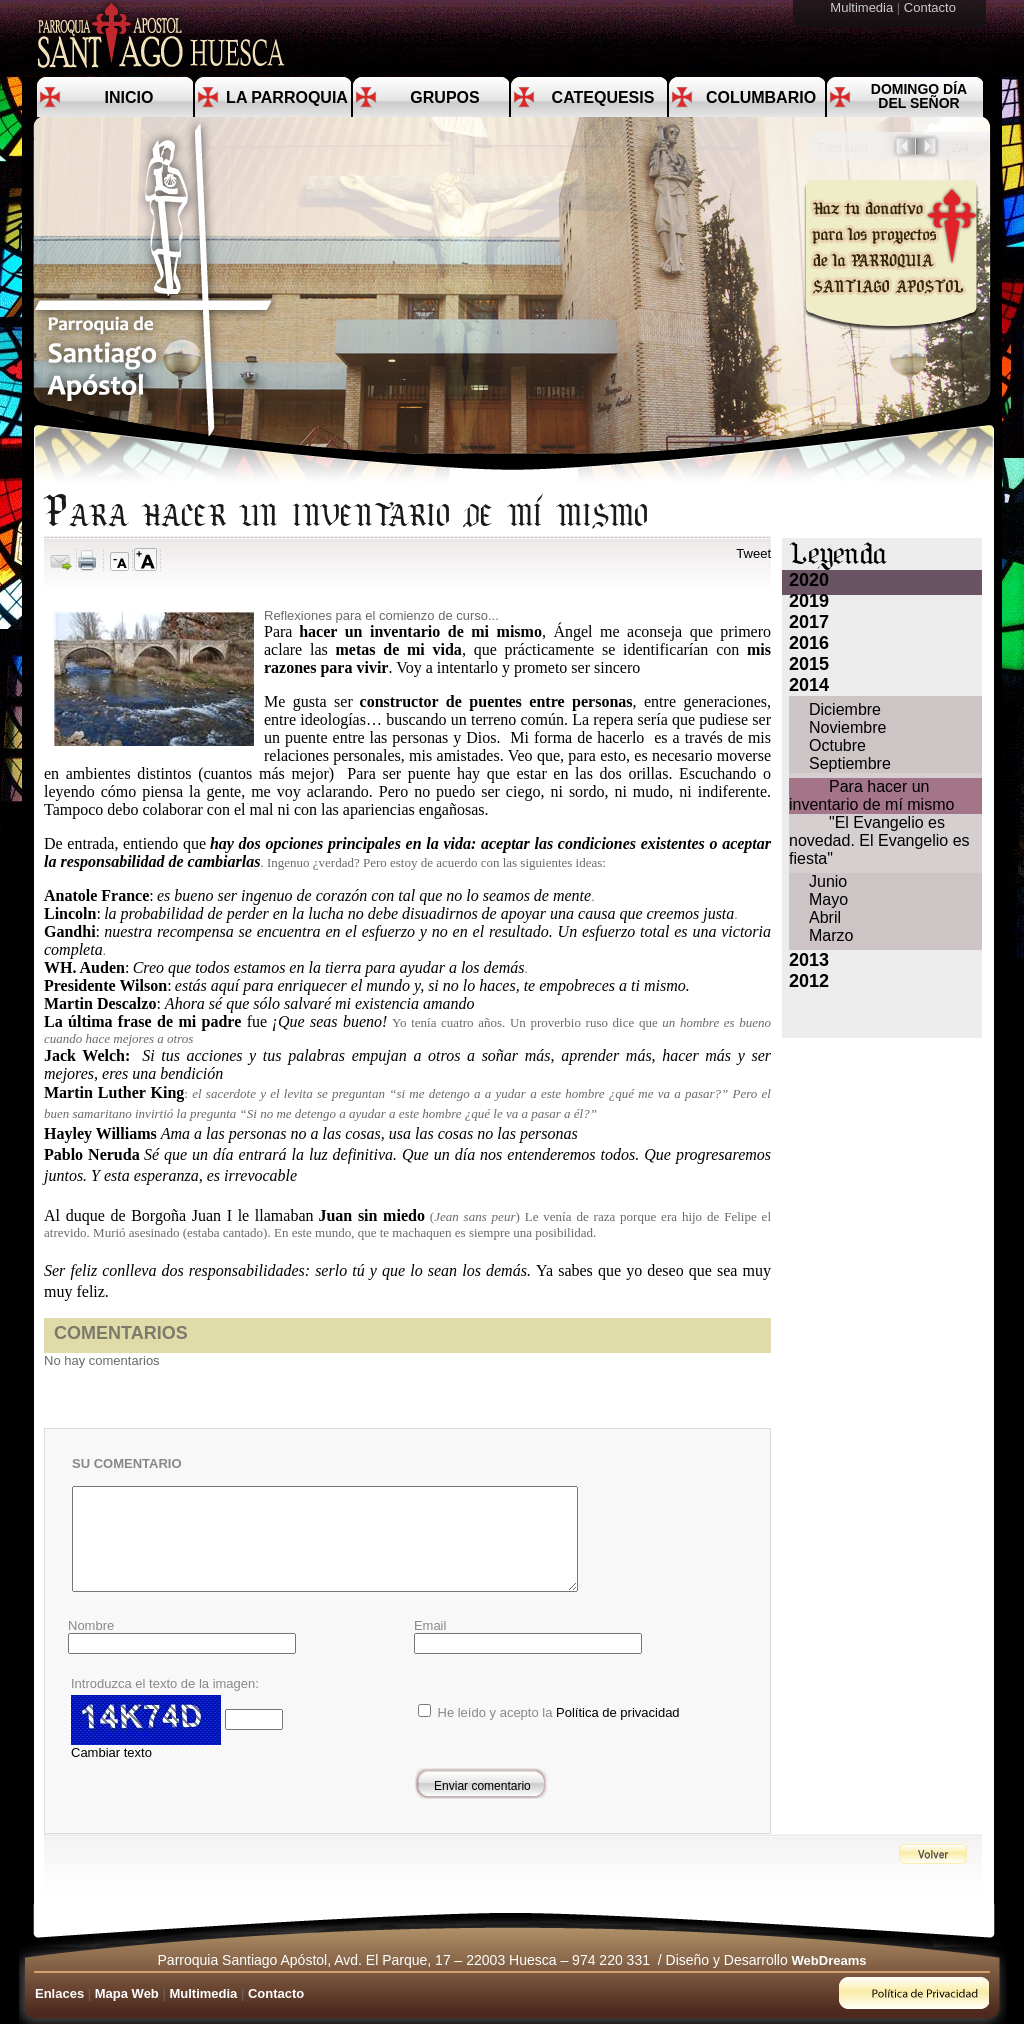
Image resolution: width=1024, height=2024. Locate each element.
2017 (809, 622)
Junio (828, 881)
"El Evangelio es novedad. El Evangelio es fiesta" (879, 840)
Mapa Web (127, 1993)
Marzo (831, 935)
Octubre (837, 745)
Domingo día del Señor (919, 96)
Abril (825, 917)
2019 (809, 601)
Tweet (753, 553)
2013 (809, 960)
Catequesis (603, 97)
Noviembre (847, 727)
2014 (809, 685)
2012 (809, 981)
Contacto (932, 7)
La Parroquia (287, 97)
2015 (809, 664)
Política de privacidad (618, 1712)
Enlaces (59, 1993)
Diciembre (845, 709)
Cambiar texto (111, 1752)
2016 (809, 643)
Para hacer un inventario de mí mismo (871, 795)
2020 (809, 580)
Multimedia (863, 7)
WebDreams (829, 1960)
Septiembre (850, 763)
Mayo (828, 899)
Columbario (761, 97)
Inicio (129, 97)
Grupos (444, 97)
